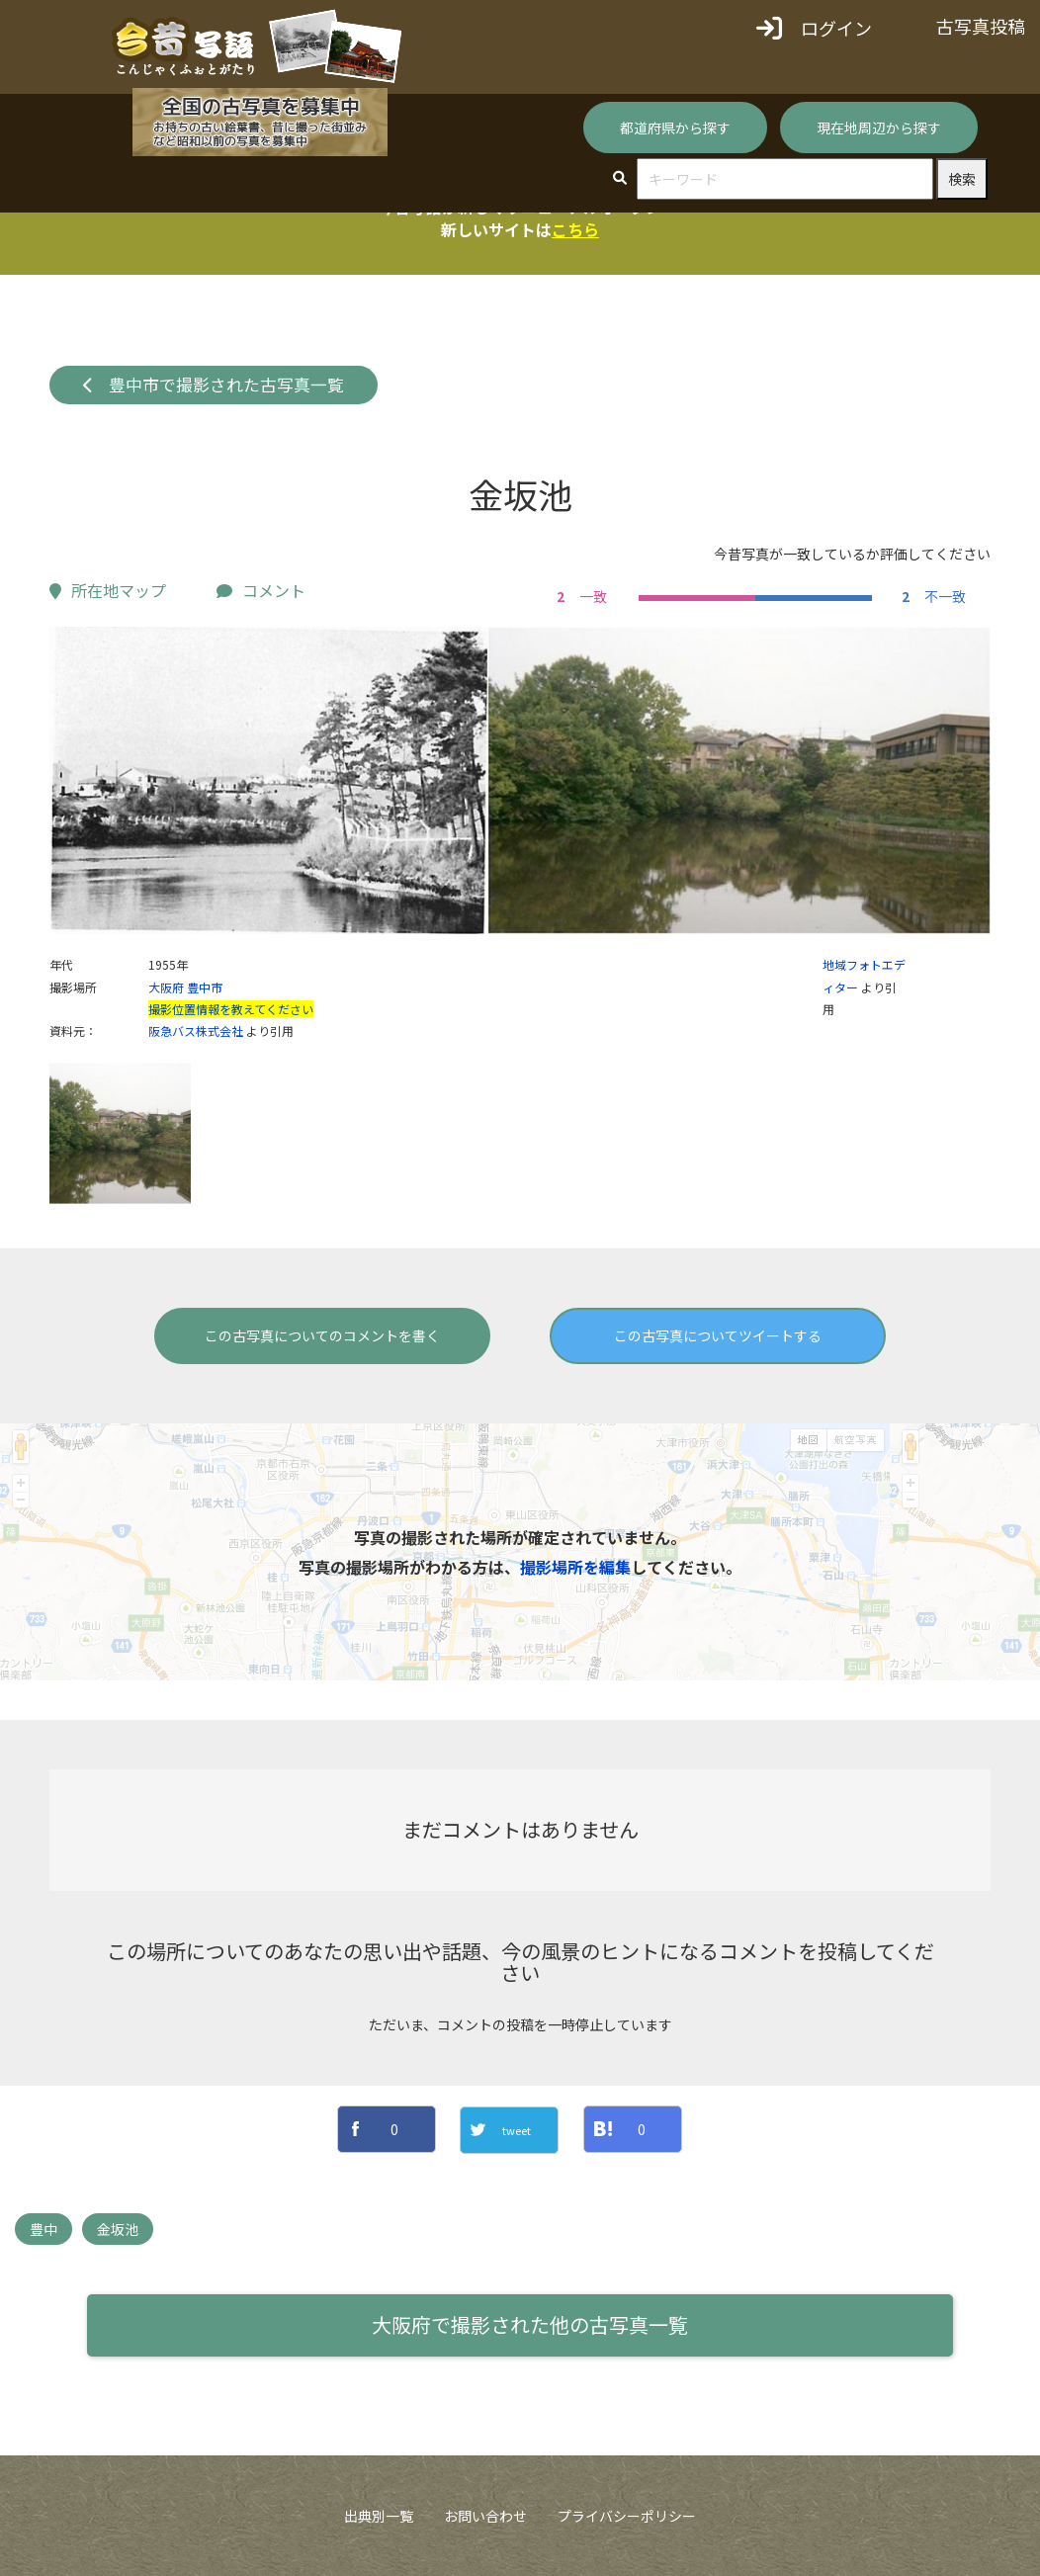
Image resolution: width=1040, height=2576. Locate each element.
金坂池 (117, 2229)
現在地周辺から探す (879, 127)
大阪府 (166, 987)
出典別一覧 (378, 2516)
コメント (261, 590)
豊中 (43, 2229)
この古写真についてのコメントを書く (322, 1335)
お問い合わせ (485, 2516)
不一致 (931, 596)
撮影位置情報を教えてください (230, 1008)
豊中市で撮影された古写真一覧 (214, 384)
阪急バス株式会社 (195, 1030)
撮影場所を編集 (575, 1567)
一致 (579, 596)
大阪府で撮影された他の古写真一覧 (530, 2324)
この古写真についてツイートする (718, 1335)
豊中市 (204, 987)
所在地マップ (107, 590)
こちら (575, 229)
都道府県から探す (675, 127)
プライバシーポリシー (627, 2516)
